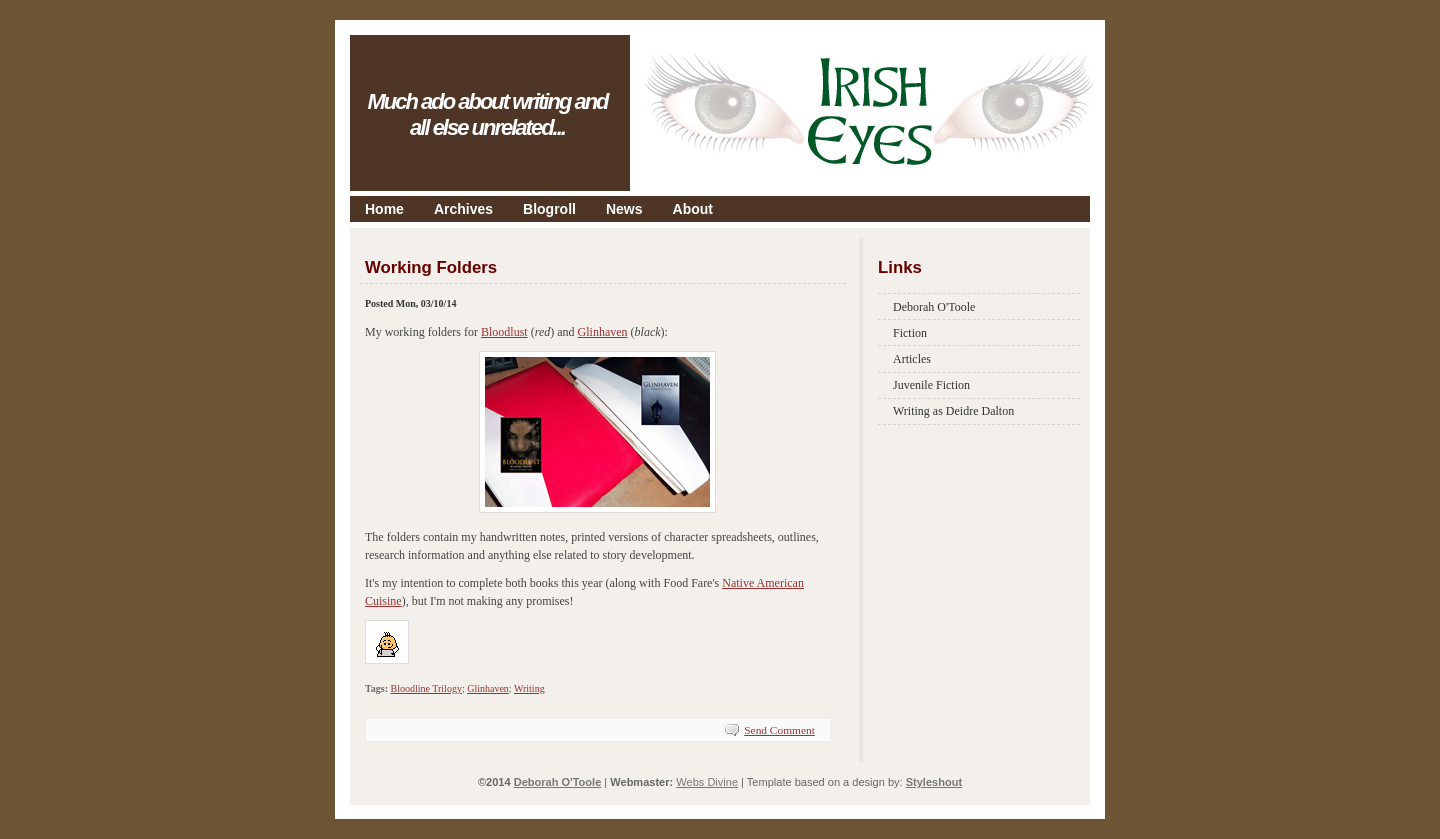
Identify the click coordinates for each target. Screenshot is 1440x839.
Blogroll (549, 209)
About (693, 209)
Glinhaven (603, 332)
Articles (912, 359)
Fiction (910, 333)
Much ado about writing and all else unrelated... (487, 114)
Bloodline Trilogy (425, 688)
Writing (529, 688)
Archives (463, 209)
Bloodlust (504, 332)
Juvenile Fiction (931, 385)
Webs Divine (707, 782)
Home (384, 209)
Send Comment (779, 730)
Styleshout (934, 782)
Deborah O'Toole (934, 307)
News (624, 209)
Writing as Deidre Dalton (953, 411)
